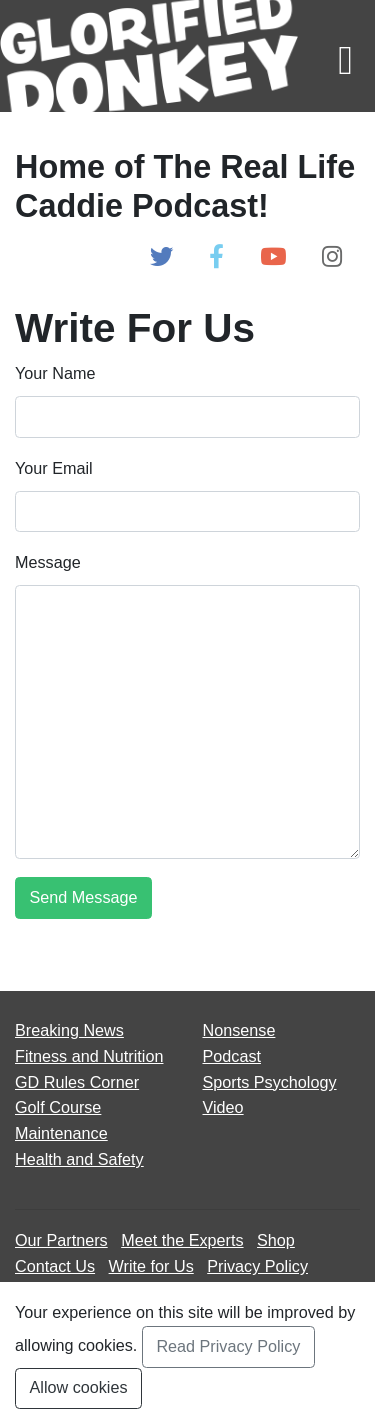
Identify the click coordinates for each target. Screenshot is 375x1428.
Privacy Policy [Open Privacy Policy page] (257, 1266)
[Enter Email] (187, 511)
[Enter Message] (187, 722)
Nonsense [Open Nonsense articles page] (239, 1030)
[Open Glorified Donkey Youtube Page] (273, 257)
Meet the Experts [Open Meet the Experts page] (182, 1240)
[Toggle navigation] (345, 55)
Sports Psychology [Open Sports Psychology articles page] (270, 1082)
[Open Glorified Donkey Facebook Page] (216, 257)
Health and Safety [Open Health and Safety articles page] (79, 1159)
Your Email (54, 468)
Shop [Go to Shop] (276, 1240)
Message (48, 562)
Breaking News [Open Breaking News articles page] (69, 1030)
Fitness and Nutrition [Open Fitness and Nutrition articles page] (89, 1056)
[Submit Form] (83, 897)
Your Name (55, 373)
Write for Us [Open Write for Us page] (151, 1266)
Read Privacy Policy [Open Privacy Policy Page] (228, 1346)
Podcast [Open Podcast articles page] (232, 1056)
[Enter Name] (187, 416)
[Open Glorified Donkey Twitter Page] (161, 257)
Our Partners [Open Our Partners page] (61, 1240)
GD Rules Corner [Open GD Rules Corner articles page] (77, 1082)
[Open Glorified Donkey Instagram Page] (332, 257)
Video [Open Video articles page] (223, 1107)
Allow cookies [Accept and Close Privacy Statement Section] (79, 1387)
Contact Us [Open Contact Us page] (55, 1266)
